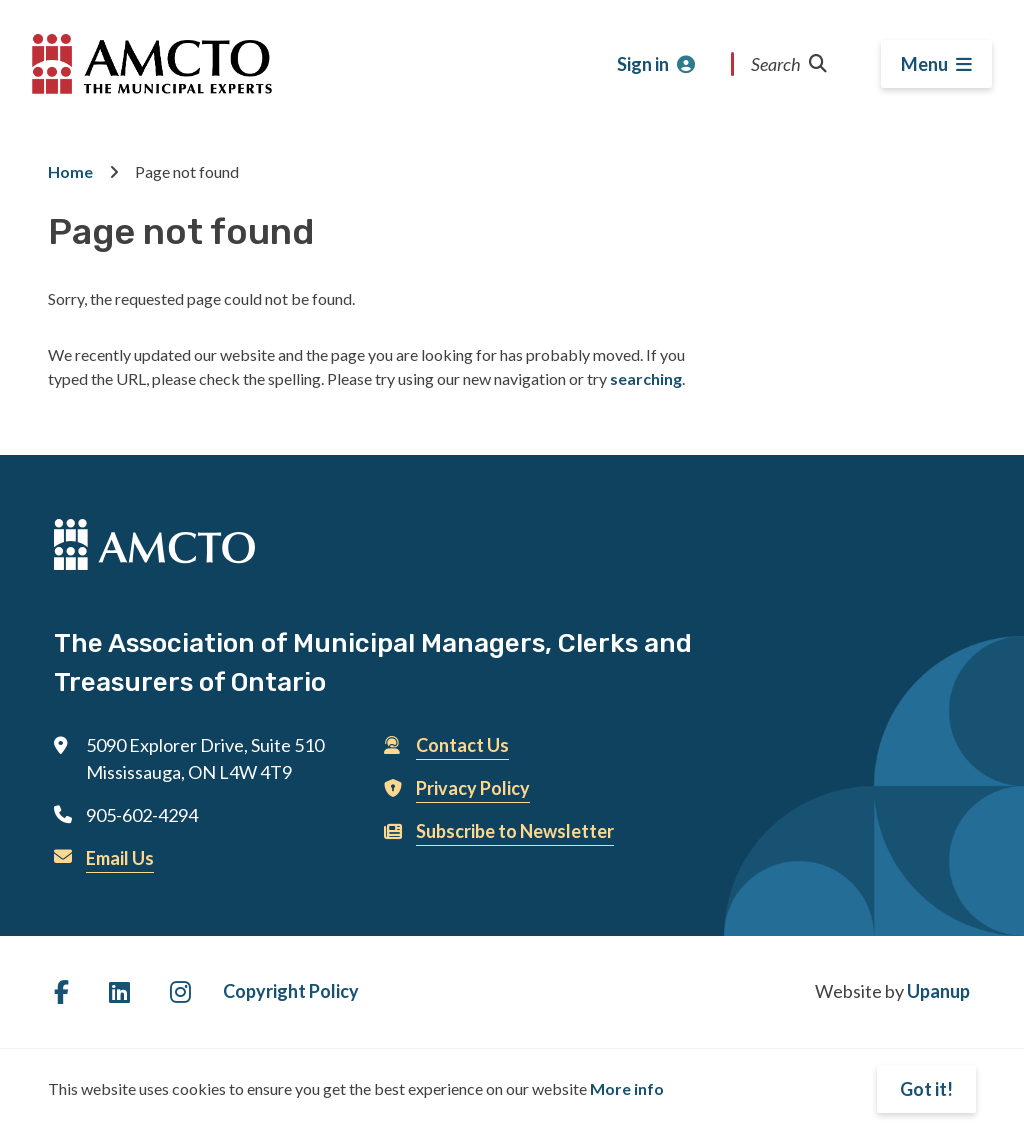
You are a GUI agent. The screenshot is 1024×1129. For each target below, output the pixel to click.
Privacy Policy (473, 788)
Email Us (120, 858)
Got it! (926, 1089)
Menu (924, 64)
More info (627, 1088)
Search (789, 64)
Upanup (938, 991)
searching (646, 378)
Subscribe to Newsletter (515, 831)
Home (70, 171)
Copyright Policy (291, 991)
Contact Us (462, 745)
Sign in (643, 64)
